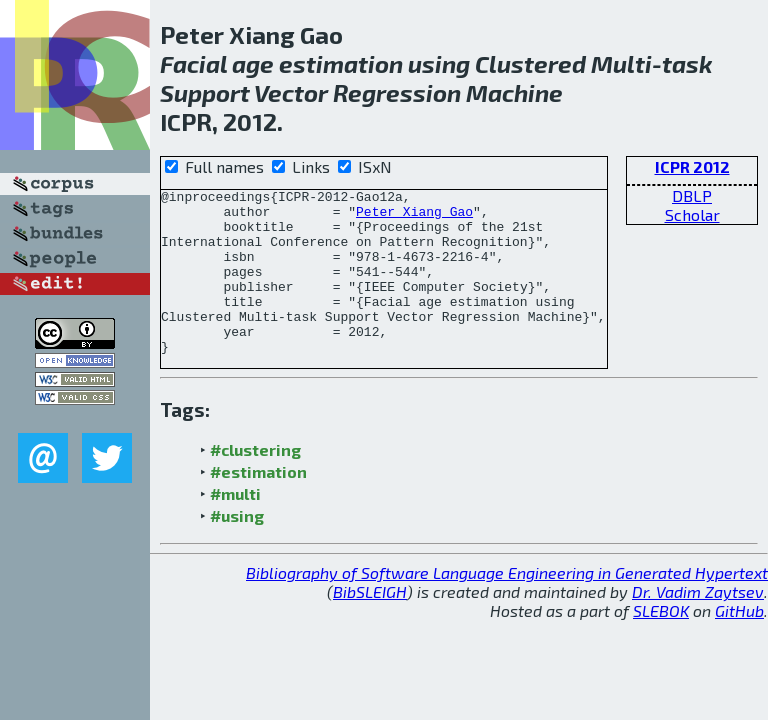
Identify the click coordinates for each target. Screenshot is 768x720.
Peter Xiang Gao (414, 217)
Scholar (692, 214)
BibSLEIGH (370, 624)
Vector (291, 92)
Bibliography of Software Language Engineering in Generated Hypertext (507, 605)
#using (237, 548)
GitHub (739, 643)
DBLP (692, 195)
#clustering (255, 482)
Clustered (530, 63)
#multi (235, 526)
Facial (193, 63)
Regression (397, 92)
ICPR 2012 (692, 166)
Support (205, 92)
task (687, 63)
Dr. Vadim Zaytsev (698, 624)
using (439, 63)
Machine (514, 92)
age (253, 63)
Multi (621, 63)
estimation (341, 63)
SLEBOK (661, 643)
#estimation (258, 504)
